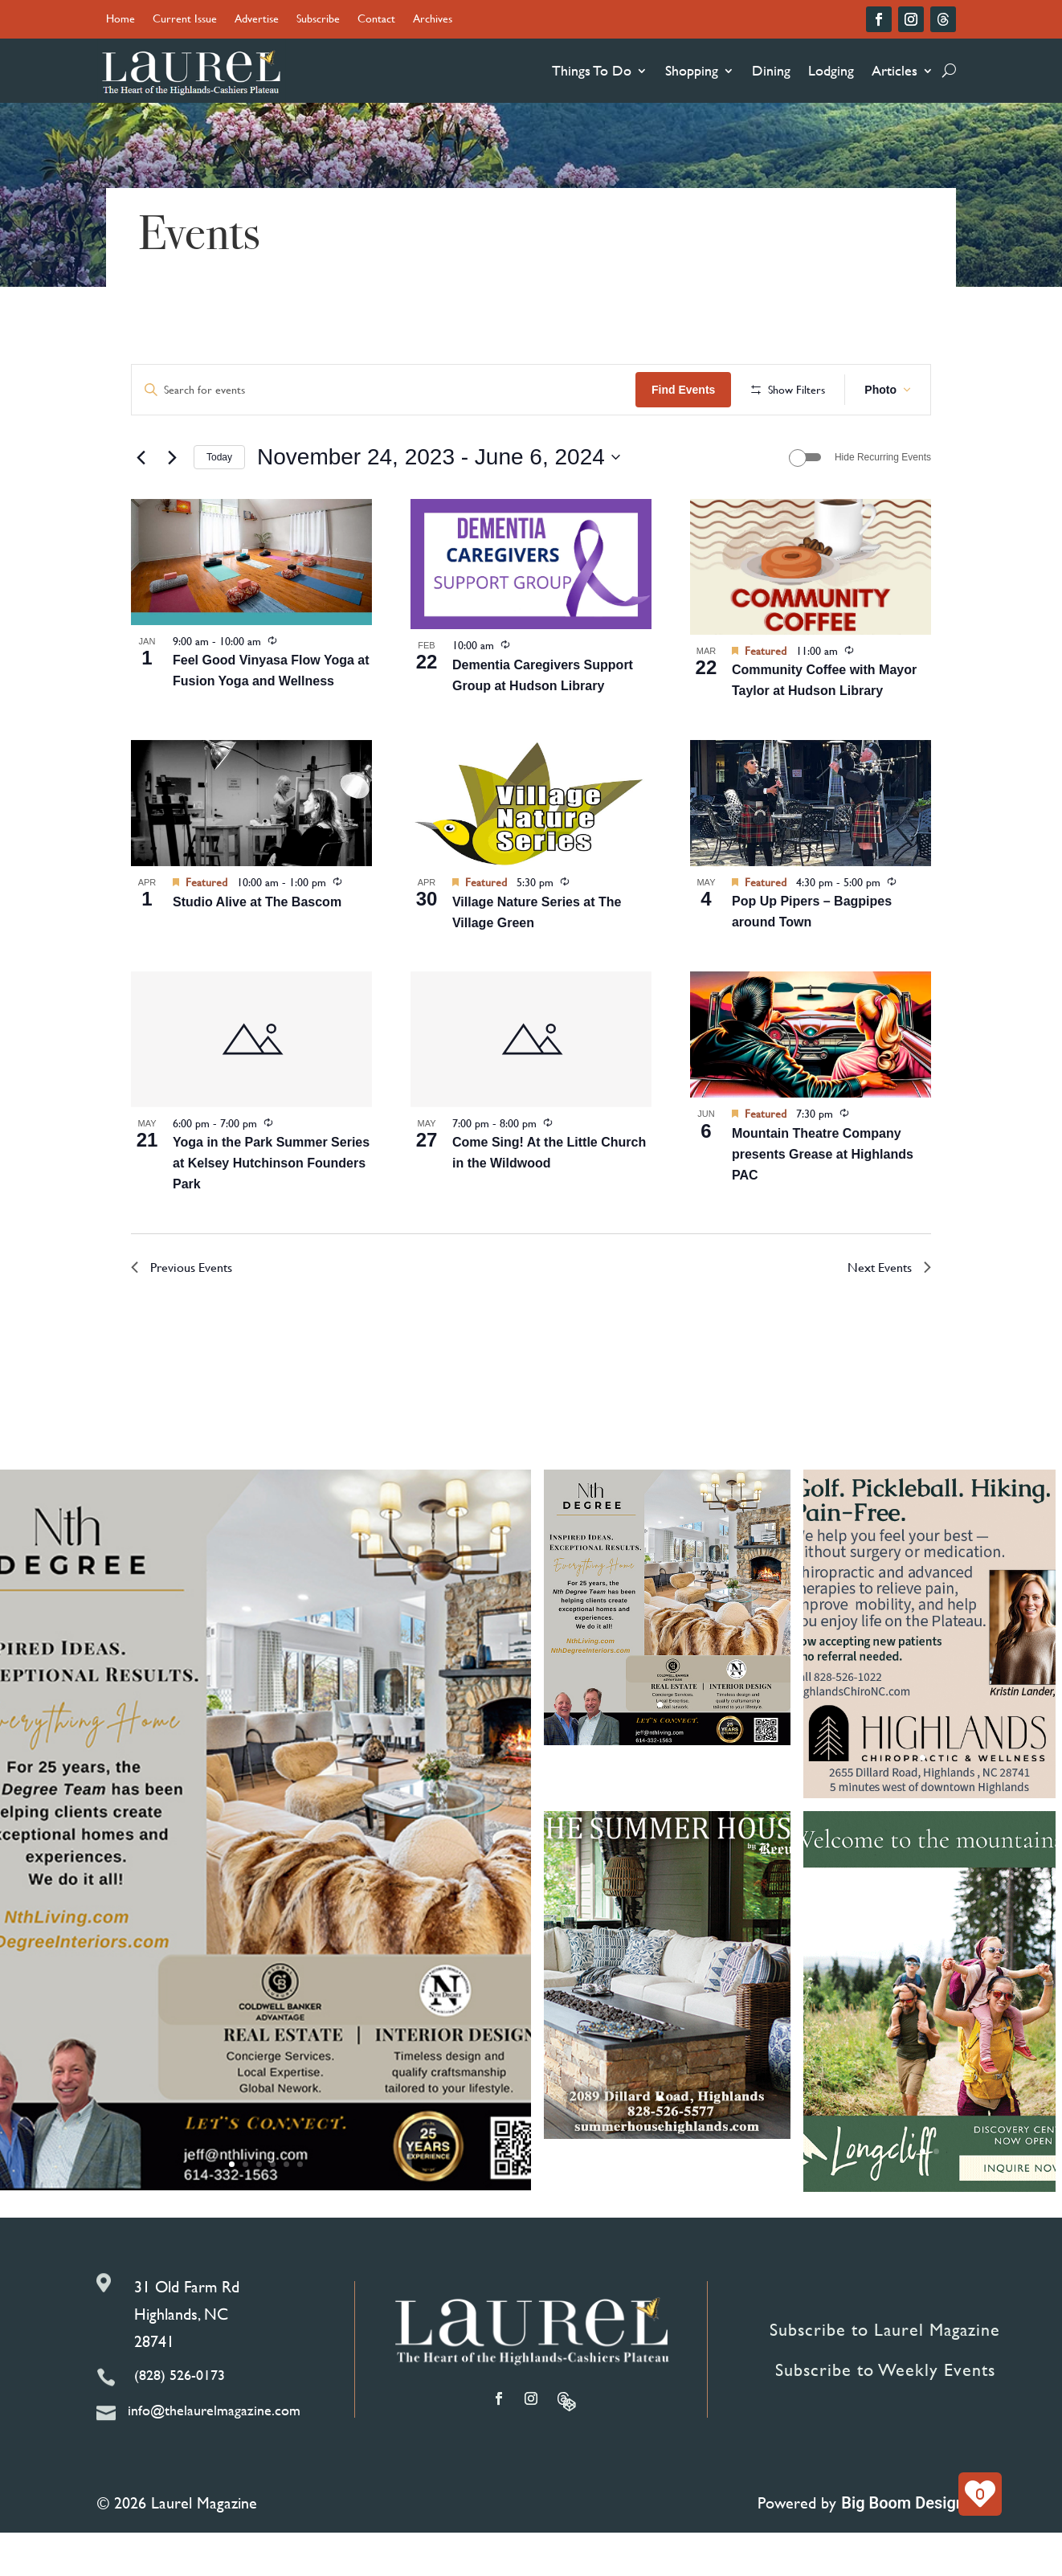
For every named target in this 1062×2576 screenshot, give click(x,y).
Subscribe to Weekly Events (885, 2422)
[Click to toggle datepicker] (438, 510)
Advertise (257, 20)
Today (219, 509)
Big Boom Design (903, 2555)
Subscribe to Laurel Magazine (885, 2382)
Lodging (831, 70)
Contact (376, 20)
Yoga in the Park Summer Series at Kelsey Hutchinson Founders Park (271, 1216)
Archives (432, 20)
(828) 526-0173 (179, 2427)
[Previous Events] (140, 509)
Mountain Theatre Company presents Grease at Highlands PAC (822, 1206)
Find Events (796, 389)
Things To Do (591, 70)
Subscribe (318, 20)
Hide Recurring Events (883, 509)
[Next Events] (172, 509)
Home (120, 20)
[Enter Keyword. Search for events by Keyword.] (440, 390)
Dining (771, 70)
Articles (894, 70)
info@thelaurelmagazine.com (214, 2462)
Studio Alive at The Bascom (257, 954)
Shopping (691, 70)
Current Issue (185, 20)
